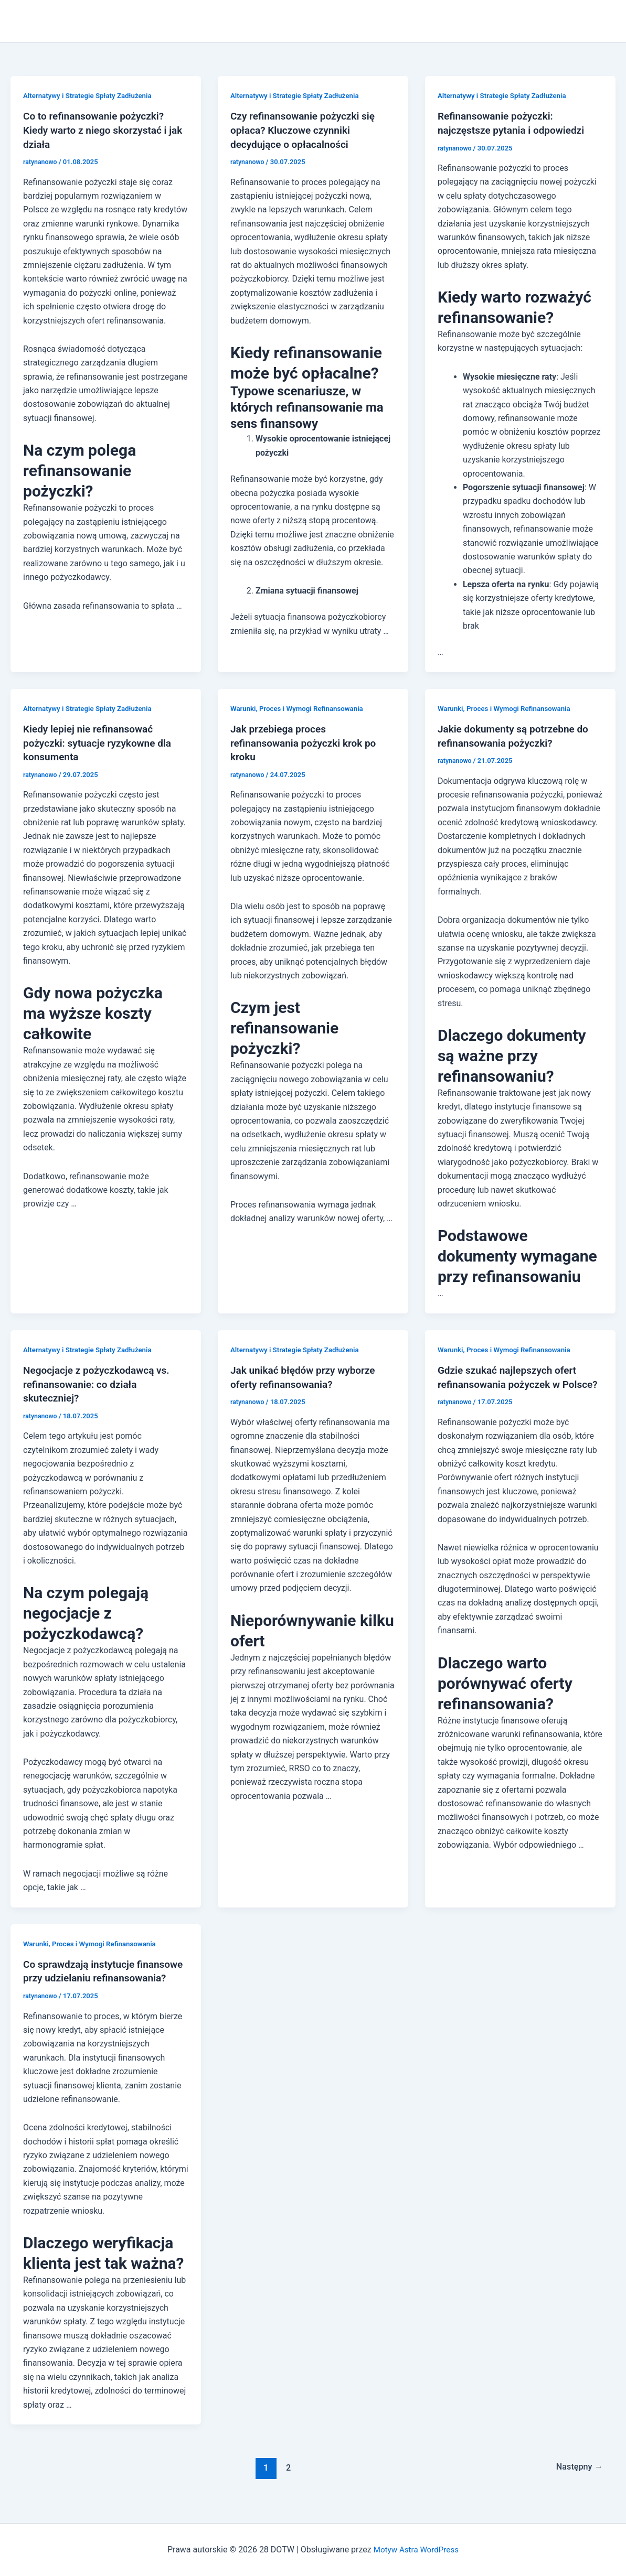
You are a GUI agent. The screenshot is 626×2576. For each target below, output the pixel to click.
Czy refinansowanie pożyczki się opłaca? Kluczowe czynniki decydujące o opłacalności (306, 129)
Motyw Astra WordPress (416, 2550)
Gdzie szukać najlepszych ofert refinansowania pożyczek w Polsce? (511, 1382)
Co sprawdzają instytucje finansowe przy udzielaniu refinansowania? (84, 1975)
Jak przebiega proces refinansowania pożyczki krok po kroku (307, 742)
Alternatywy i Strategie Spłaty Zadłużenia (90, 95)
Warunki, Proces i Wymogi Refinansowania (300, 707)
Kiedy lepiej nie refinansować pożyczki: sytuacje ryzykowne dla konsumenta (101, 742)
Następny (577, 2478)
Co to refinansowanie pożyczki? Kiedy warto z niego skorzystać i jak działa (98, 129)
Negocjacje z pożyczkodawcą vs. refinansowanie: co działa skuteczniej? (100, 1382)
